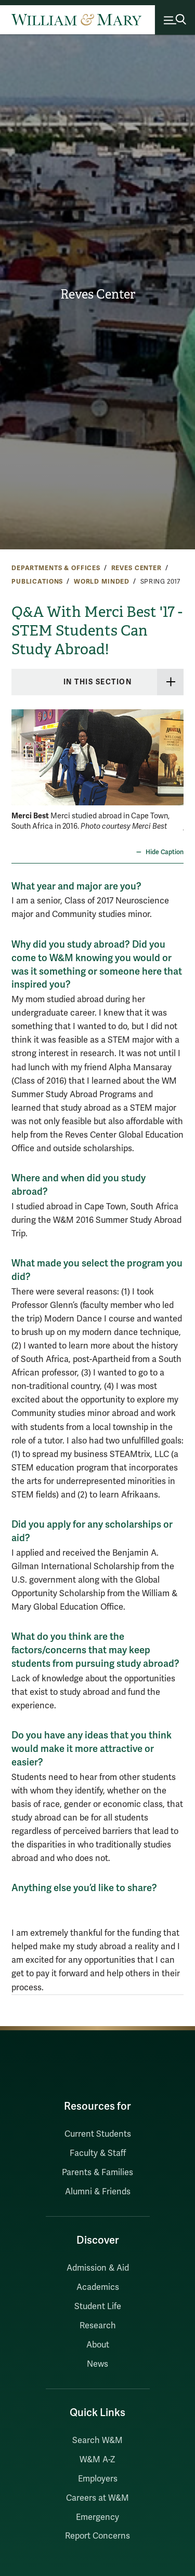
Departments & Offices (55, 568)
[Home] (76, 19)
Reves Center (97, 294)
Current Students (97, 2134)
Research (98, 2326)
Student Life (97, 2306)
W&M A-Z (97, 2459)
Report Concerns (97, 2536)
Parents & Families (97, 2172)
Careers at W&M (97, 2498)
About (97, 2345)
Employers (98, 2479)
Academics (97, 2287)
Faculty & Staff (98, 2153)
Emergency (97, 2517)
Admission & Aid (98, 2268)
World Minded (101, 581)
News (97, 2364)
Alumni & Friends (98, 2192)
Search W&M (97, 2440)
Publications (37, 581)
